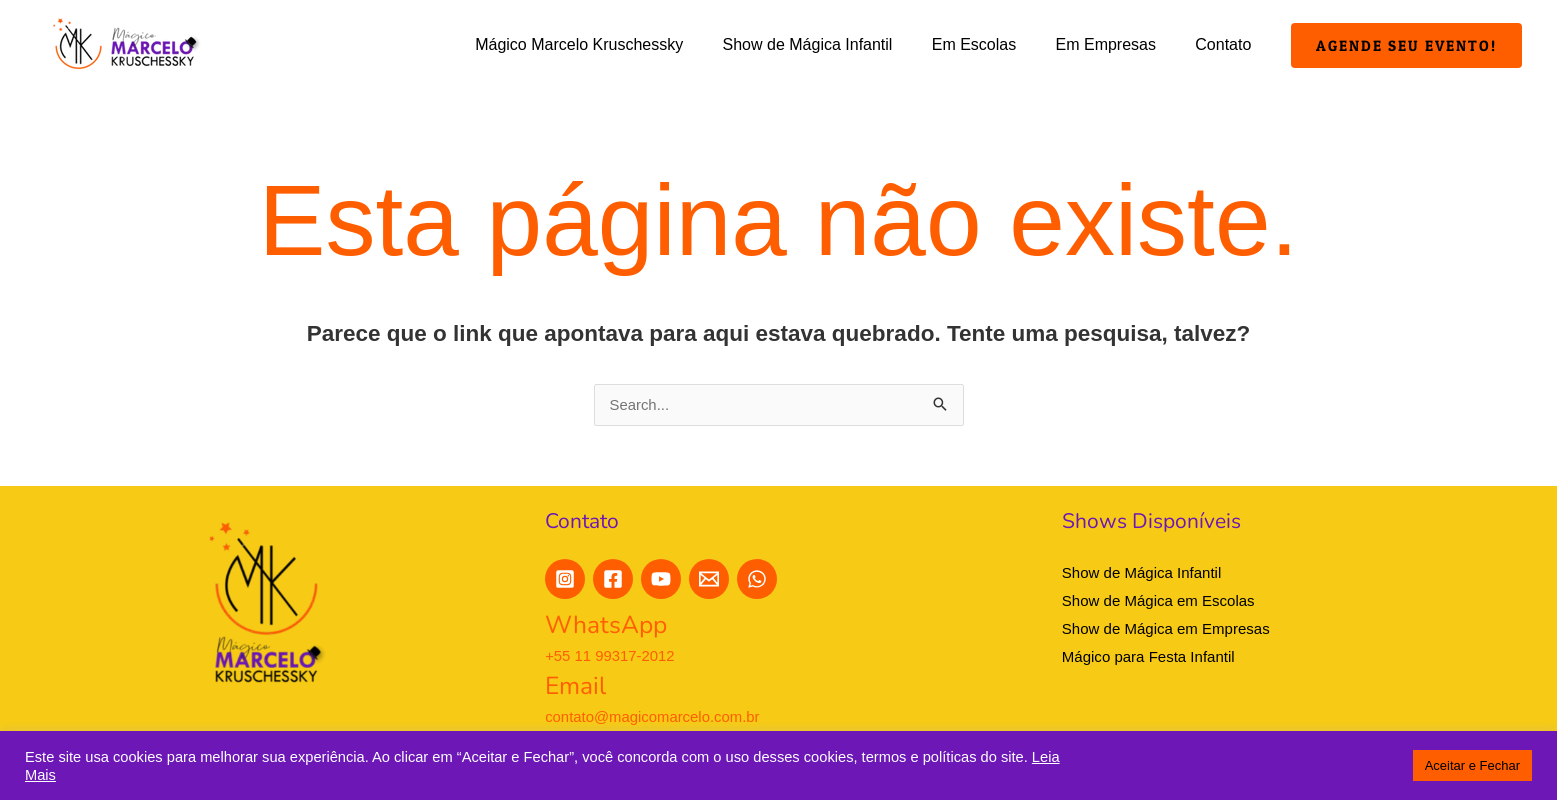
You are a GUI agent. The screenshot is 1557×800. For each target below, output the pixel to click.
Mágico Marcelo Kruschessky (612, 44)
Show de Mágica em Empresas (1166, 628)
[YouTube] (661, 580)
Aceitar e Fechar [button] (1472, 765)
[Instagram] (565, 580)
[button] (1406, 45)
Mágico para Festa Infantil (1148, 656)
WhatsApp (607, 626)
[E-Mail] (709, 580)
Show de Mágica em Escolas (1158, 601)
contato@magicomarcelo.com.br (653, 716)
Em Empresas (1116, 44)
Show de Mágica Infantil (833, 44)
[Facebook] (613, 580)
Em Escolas (992, 44)
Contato (1227, 44)
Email (576, 686)
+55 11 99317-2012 (610, 655)
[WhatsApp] (757, 580)
